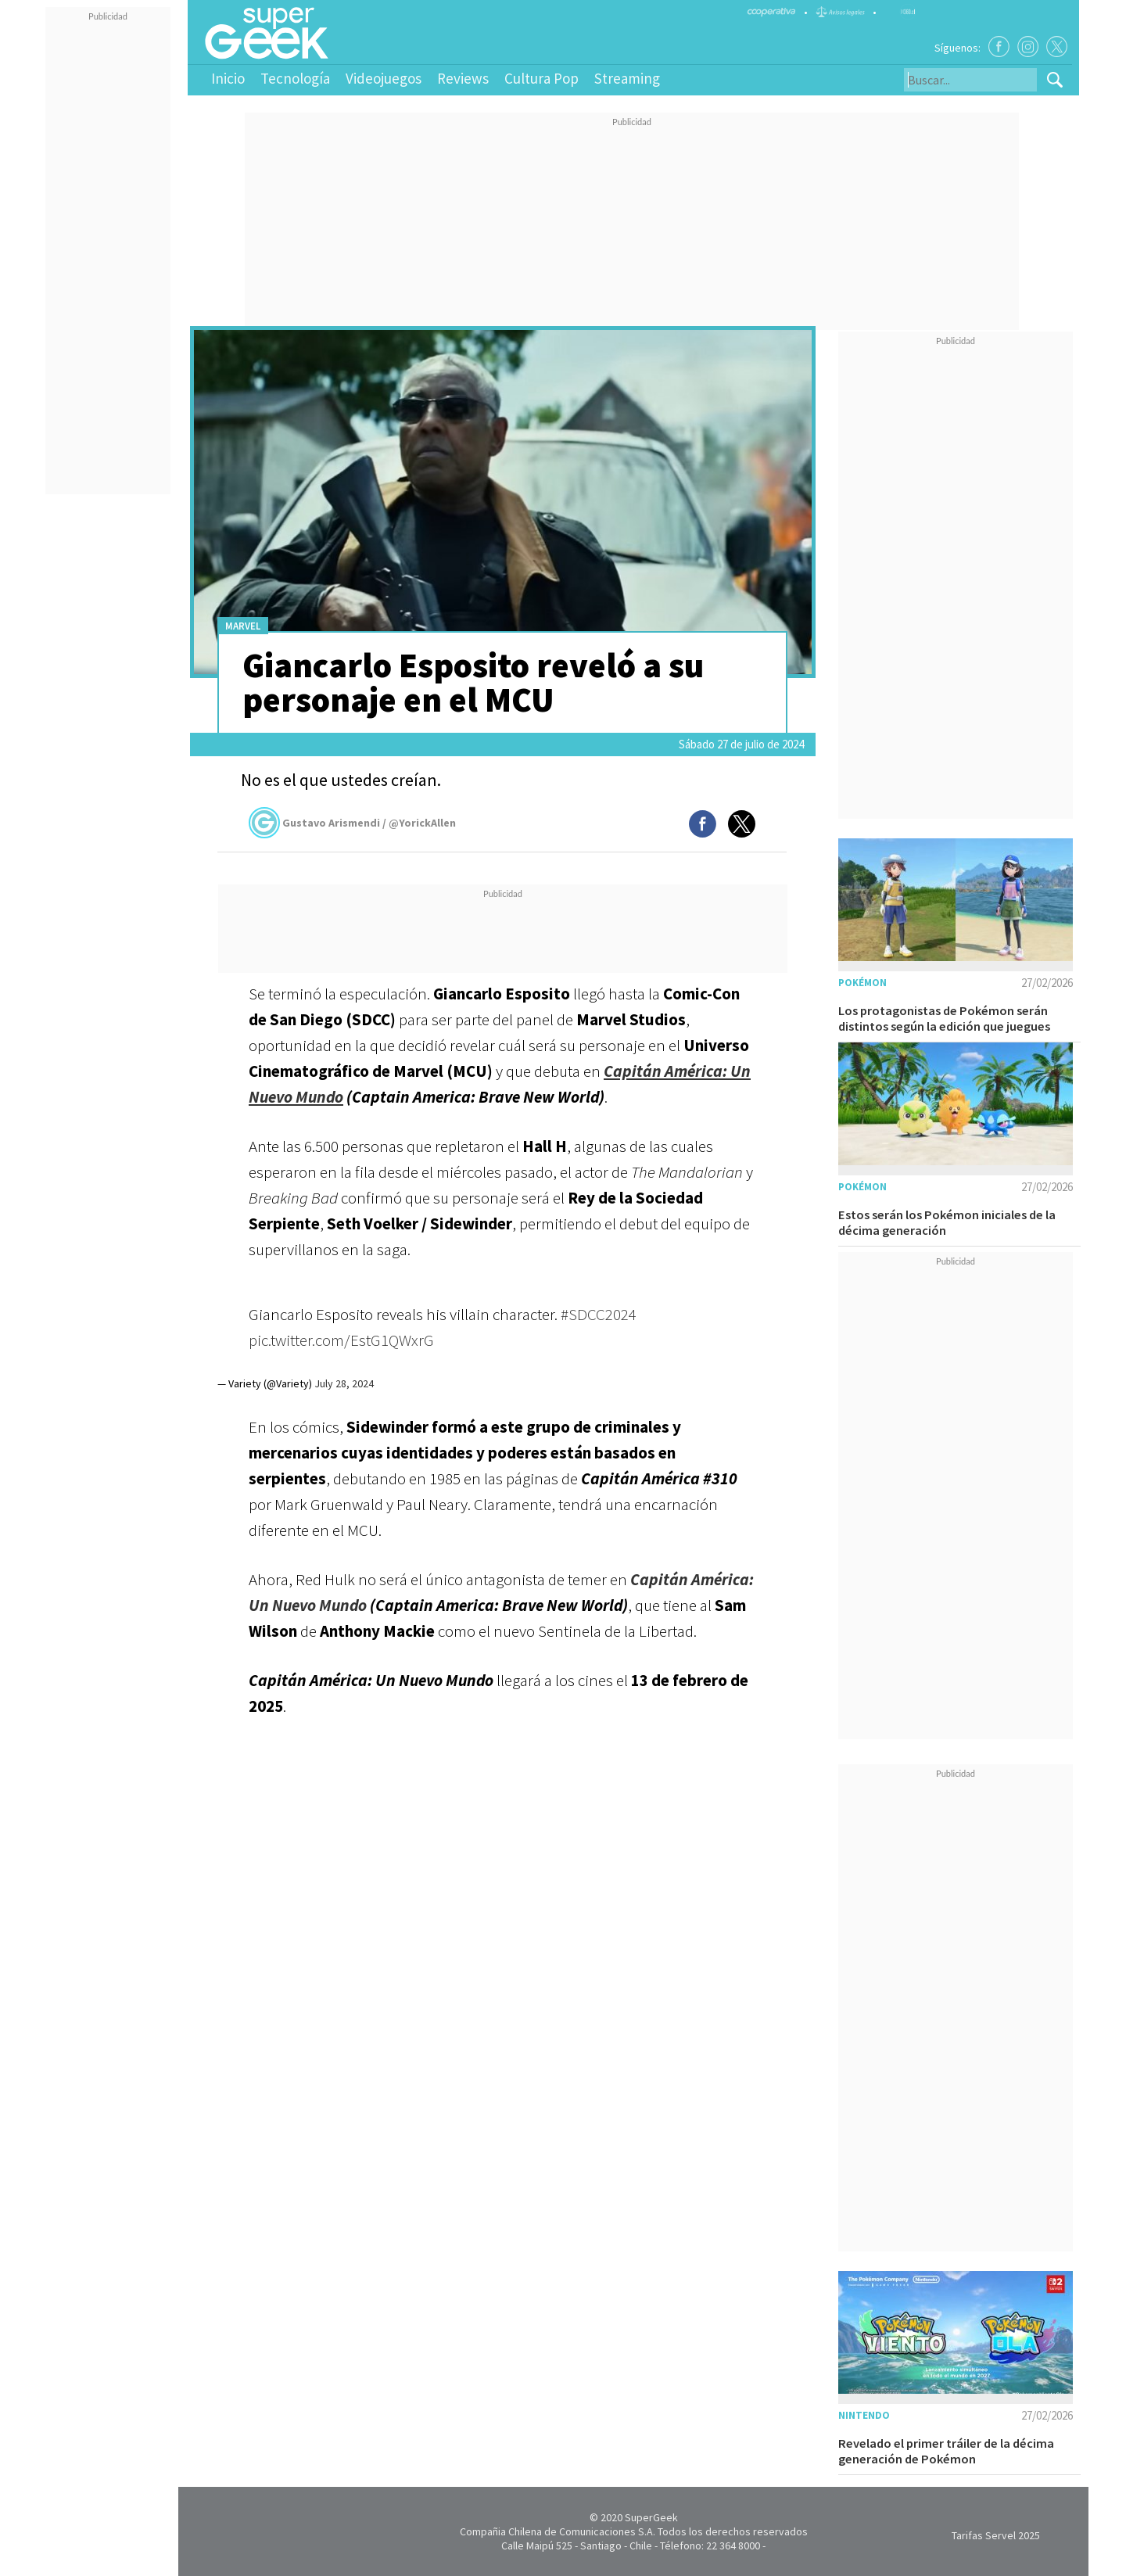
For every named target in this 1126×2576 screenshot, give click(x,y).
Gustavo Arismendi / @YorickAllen (352, 822)
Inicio (228, 78)
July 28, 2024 (344, 1383)
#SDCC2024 (599, 1314)
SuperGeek (651, 2517)
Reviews (463, 78)
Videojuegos (383, 78)
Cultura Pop (541, 78)
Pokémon (862, 982)
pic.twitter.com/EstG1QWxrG (341, 1340)
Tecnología (295, 78)
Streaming (627, 78)
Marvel (242, 626)
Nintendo (864, 2415)
